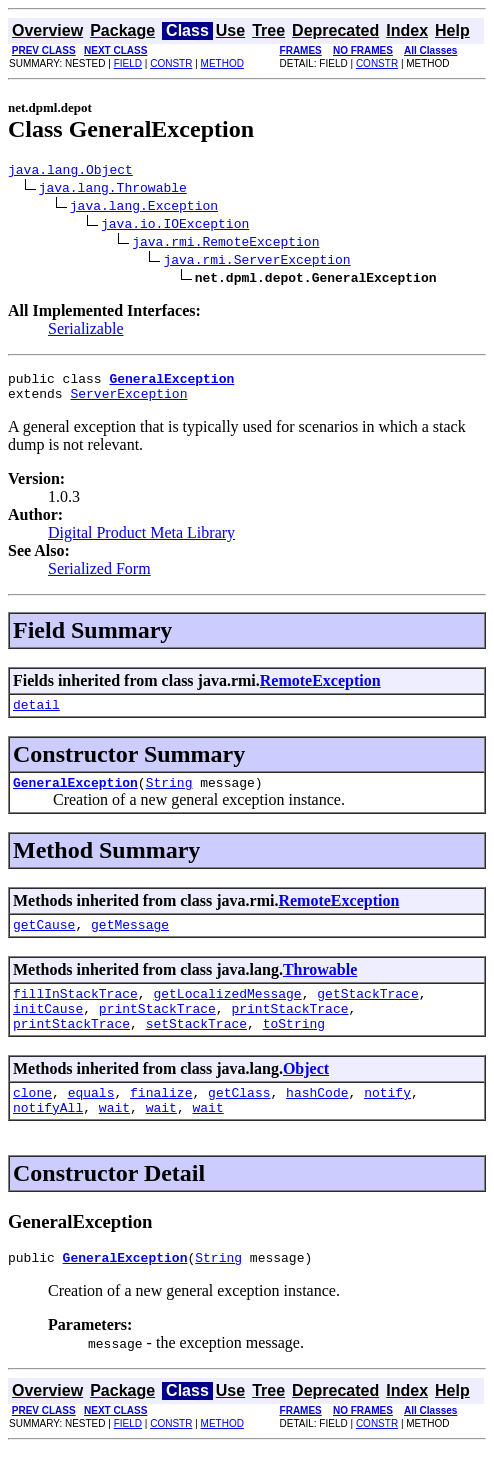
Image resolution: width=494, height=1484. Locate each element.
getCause (44, 942)
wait (114, 1140)
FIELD (128, 63)
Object (306, 1095)
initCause (48, 1032)
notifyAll (48, 1140)
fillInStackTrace (75, 1014)
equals (91, 1122)
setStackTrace (196, 1050)
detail (36, 716)
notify (387, 1122)
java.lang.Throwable (113, 190)
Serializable (86, 331)
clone (32, 1122)
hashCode (317, 1122)
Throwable (320, 987)
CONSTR (171, 63)
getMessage (130, 942)
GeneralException (75, 797)
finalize (161, 1122)
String (169, 797)
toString (294, 1050)
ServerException (128, 402)
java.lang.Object (70, 172)
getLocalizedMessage (227, 1014)
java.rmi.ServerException (256, 262)
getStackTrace (367, 1014)
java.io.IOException (175, 226)
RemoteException (320, 689)
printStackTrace (157, 1032)
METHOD (222, 63)
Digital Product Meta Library (141, 541)
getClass (239, 1122)
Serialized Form (99, 577)
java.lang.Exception (144, 208)
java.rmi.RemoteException (225, 244)
